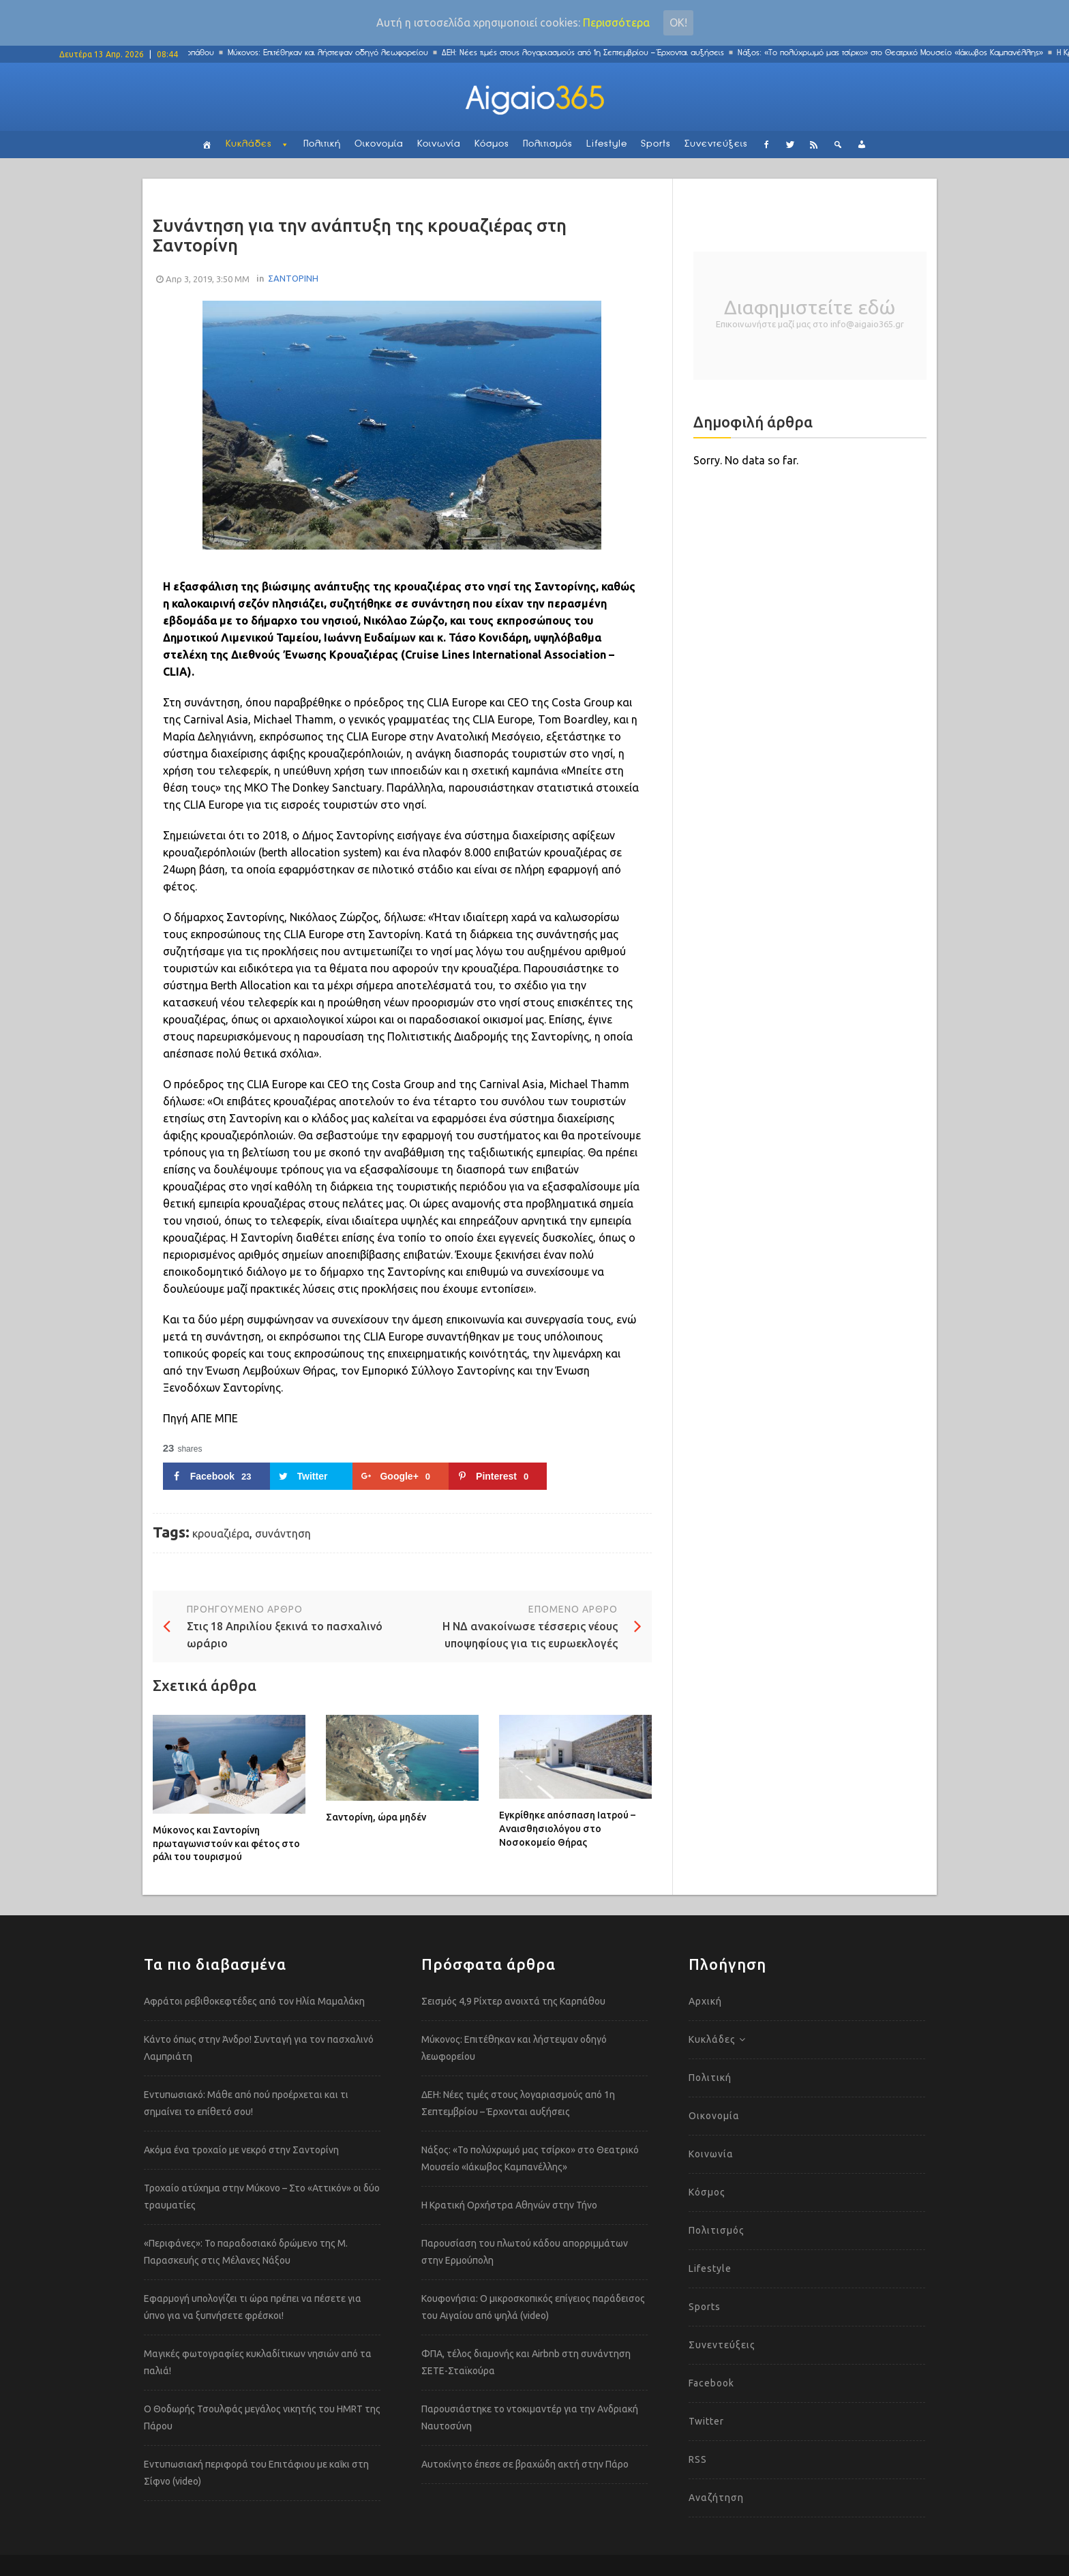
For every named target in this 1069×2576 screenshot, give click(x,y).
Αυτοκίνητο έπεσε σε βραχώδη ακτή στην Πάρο (525, 2464)
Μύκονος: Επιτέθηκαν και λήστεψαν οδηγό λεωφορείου (345, 53)
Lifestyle (606, 144)
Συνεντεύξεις (716, 144)
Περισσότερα (616, 22)
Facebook (711, 2383)
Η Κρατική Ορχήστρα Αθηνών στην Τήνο (509, 2205)
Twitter (706, 2421)
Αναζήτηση (716, 2497)
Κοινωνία (439, 144)
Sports (656, 144)
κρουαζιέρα (221, 1533)
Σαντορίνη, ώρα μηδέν (376, 1817)
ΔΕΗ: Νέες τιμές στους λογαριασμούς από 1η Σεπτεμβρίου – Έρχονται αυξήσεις (601, 53)
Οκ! (678, 22)
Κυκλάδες (249, 144)
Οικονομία (379, 144)
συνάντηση (283, 1533)
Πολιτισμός (548, 144)
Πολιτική (322, 144)
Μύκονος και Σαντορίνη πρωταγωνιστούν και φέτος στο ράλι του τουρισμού (226, 1843)
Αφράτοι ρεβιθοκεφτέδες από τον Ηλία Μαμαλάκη (254, 2001)
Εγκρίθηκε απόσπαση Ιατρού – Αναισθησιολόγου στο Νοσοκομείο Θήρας (567, 1828)
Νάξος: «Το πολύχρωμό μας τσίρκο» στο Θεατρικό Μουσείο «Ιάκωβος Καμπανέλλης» (908, 53)
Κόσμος (492, 144)
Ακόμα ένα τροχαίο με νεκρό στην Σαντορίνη (241, 2149)
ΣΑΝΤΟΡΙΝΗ (293, 278)
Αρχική (705, 2001)
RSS (698, 2459)
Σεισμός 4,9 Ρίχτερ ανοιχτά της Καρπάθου (513, 2001)
